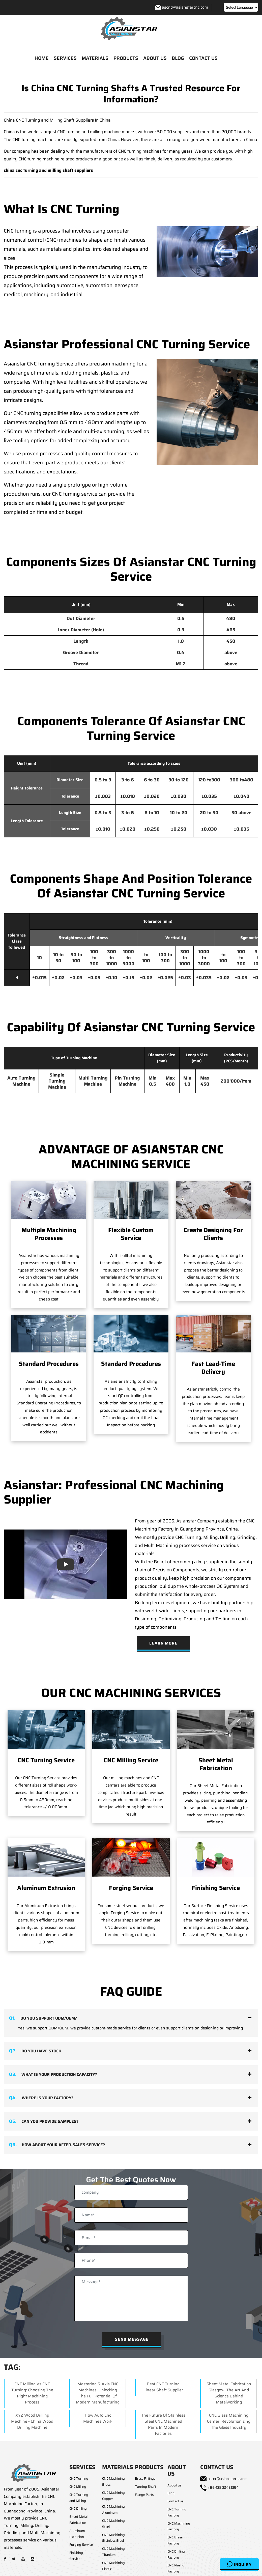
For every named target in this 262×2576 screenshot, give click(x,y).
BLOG (178, 59)
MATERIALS (95, 59)
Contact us (175, 2502)
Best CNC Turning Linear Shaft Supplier (163, 2388)
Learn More (163, 1644)
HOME (42, 59)
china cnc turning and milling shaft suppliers (48, 170)
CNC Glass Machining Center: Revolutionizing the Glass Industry (228, 2422)
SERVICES (65, 59)
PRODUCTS (125, 59)
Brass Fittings (145, 2479)
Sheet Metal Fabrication (215, 1765)
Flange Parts (144, 2495)
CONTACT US (203, 59)
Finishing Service (216, 1888)
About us (174, 2485)
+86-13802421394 (223, 2488)
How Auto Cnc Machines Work (97, 2419)
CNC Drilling (78, 2509)
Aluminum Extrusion (46, 1888)
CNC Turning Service (46, 1761)
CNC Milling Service (131, 1761)
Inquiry (239, 2564)
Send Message (132, 2340)
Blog (170, 2494)
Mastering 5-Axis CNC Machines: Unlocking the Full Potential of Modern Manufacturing (98, 2394)
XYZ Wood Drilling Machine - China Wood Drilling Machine (32, 2422)
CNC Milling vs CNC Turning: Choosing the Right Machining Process (32, 2394)
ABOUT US (155, 59)
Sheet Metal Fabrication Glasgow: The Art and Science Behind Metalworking (229, 2394)
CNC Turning (78, 2479)
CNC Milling (77, 2487)
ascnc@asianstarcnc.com (185, 7)
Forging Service (131, 1888)
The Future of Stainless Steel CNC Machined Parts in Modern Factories (163, 2425)
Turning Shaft (145, 2487)
